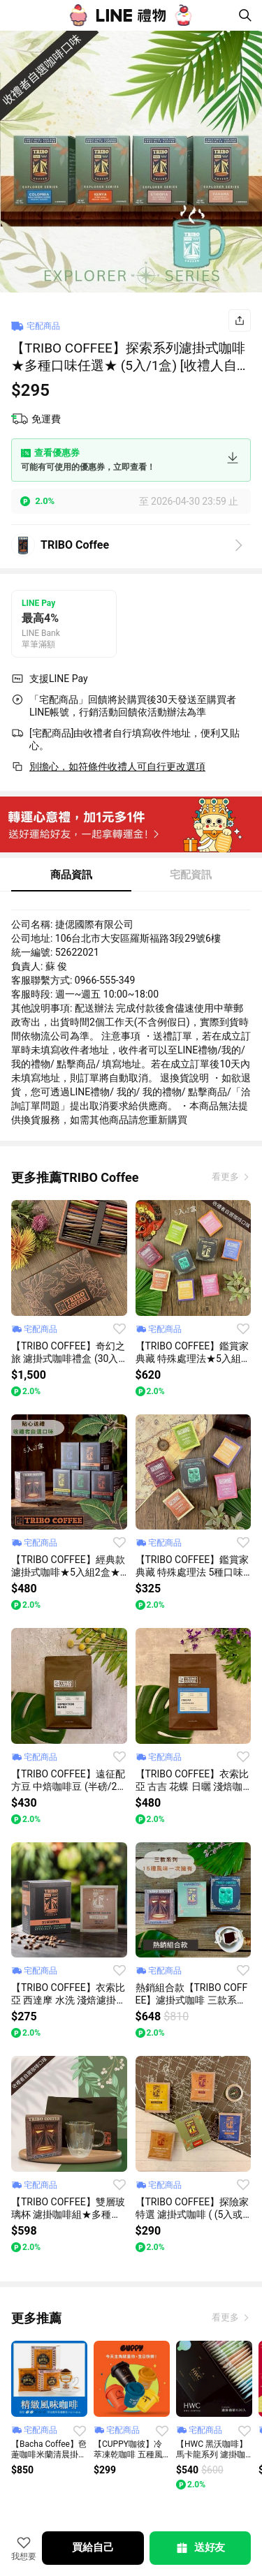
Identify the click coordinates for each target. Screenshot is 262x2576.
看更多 (226, 1176)
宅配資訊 (191, 874)
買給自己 (92, 2547)
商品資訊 (71, 874)
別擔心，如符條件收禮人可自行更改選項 (117, 766)
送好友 (200, 2548)
